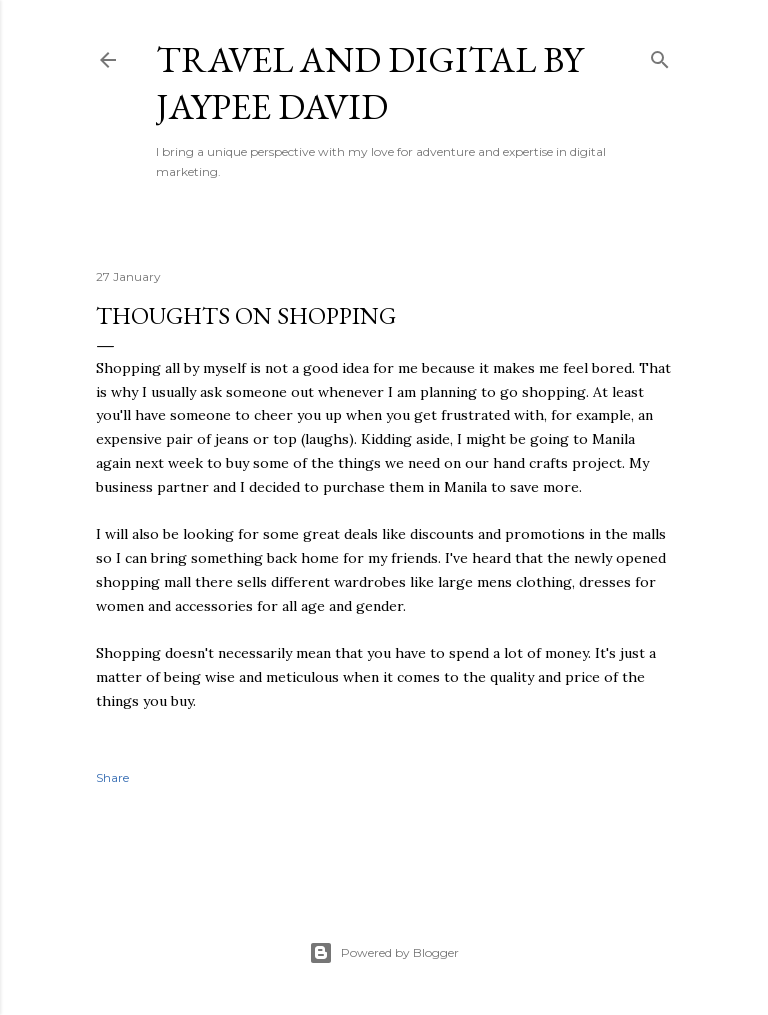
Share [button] (112, 777)
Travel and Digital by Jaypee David (369, 83)
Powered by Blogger (384, 953)
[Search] (660, 55)
